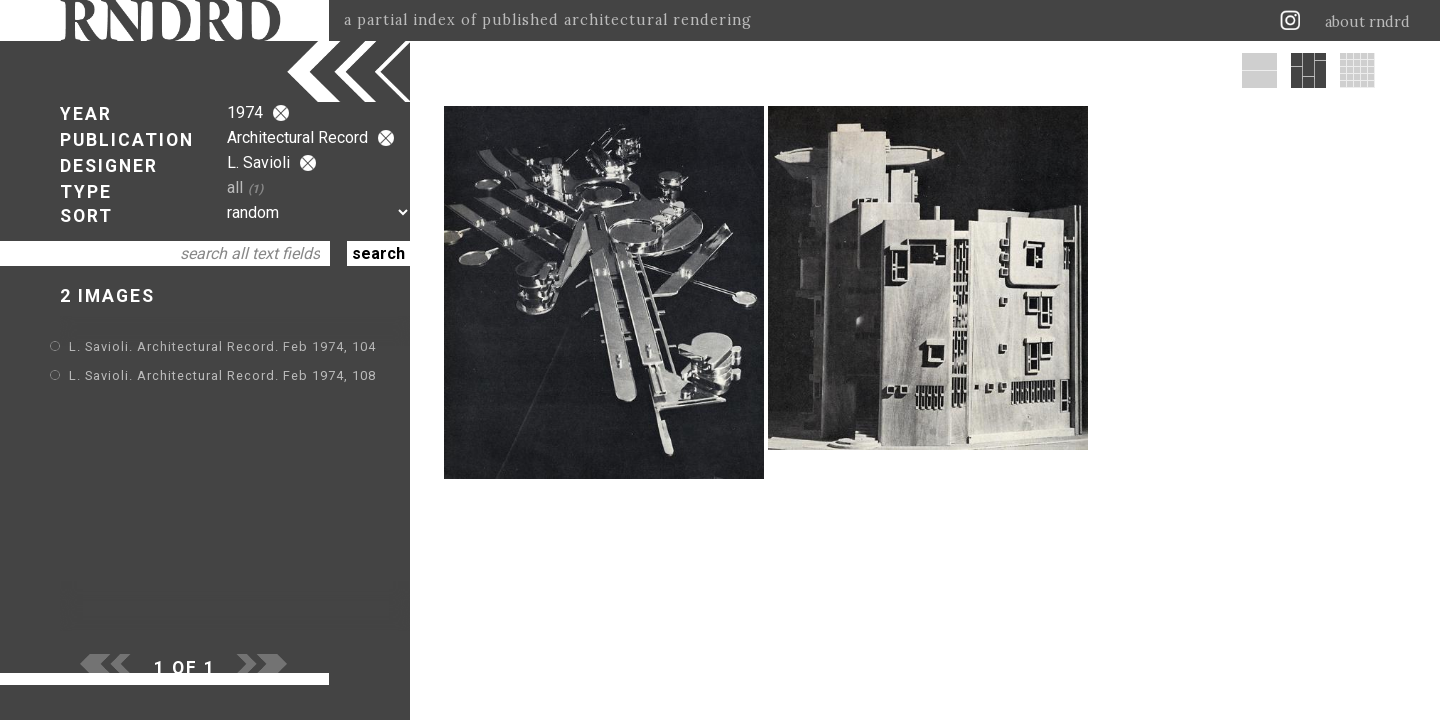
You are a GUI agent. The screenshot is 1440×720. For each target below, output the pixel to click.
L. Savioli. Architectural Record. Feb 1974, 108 (222, 375)
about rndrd (1367, 22)
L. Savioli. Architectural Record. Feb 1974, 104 (222, 346)
